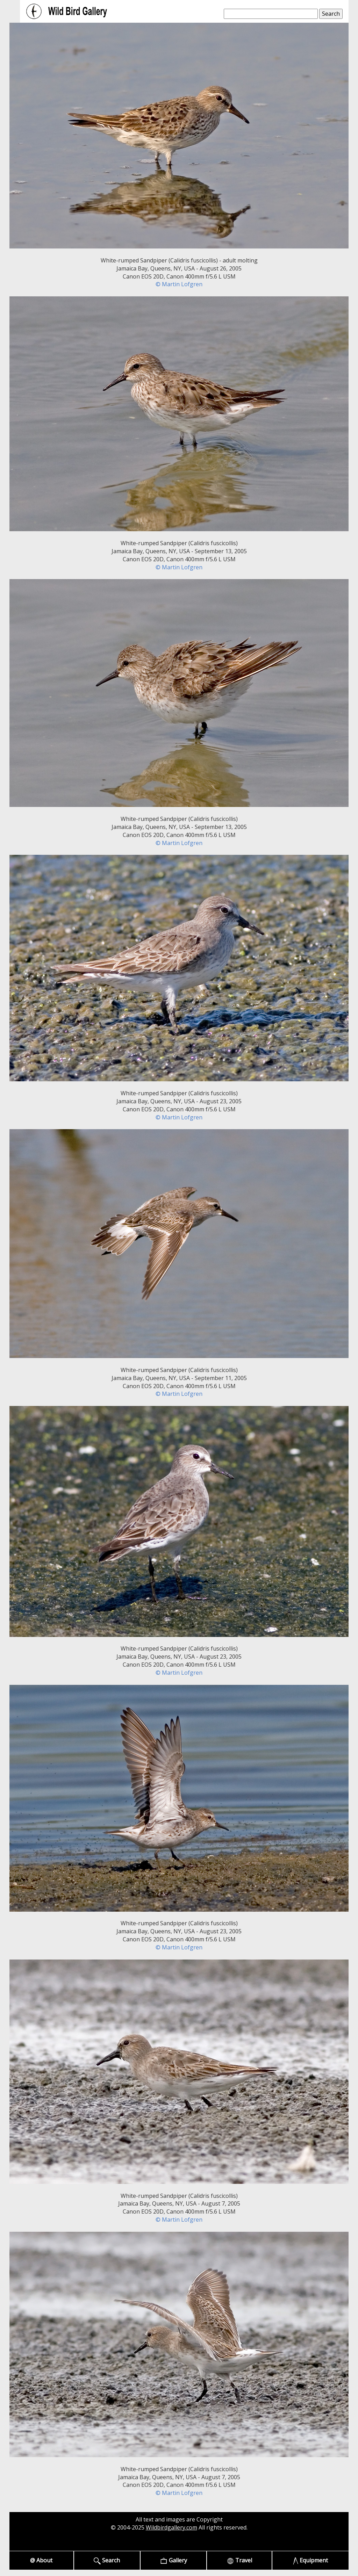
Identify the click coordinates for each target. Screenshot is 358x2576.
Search (107, 2560)
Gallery (173, 2560)
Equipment (310, 2560)
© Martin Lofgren (179, 284)
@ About (41, 2560)
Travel (239, 2560)
